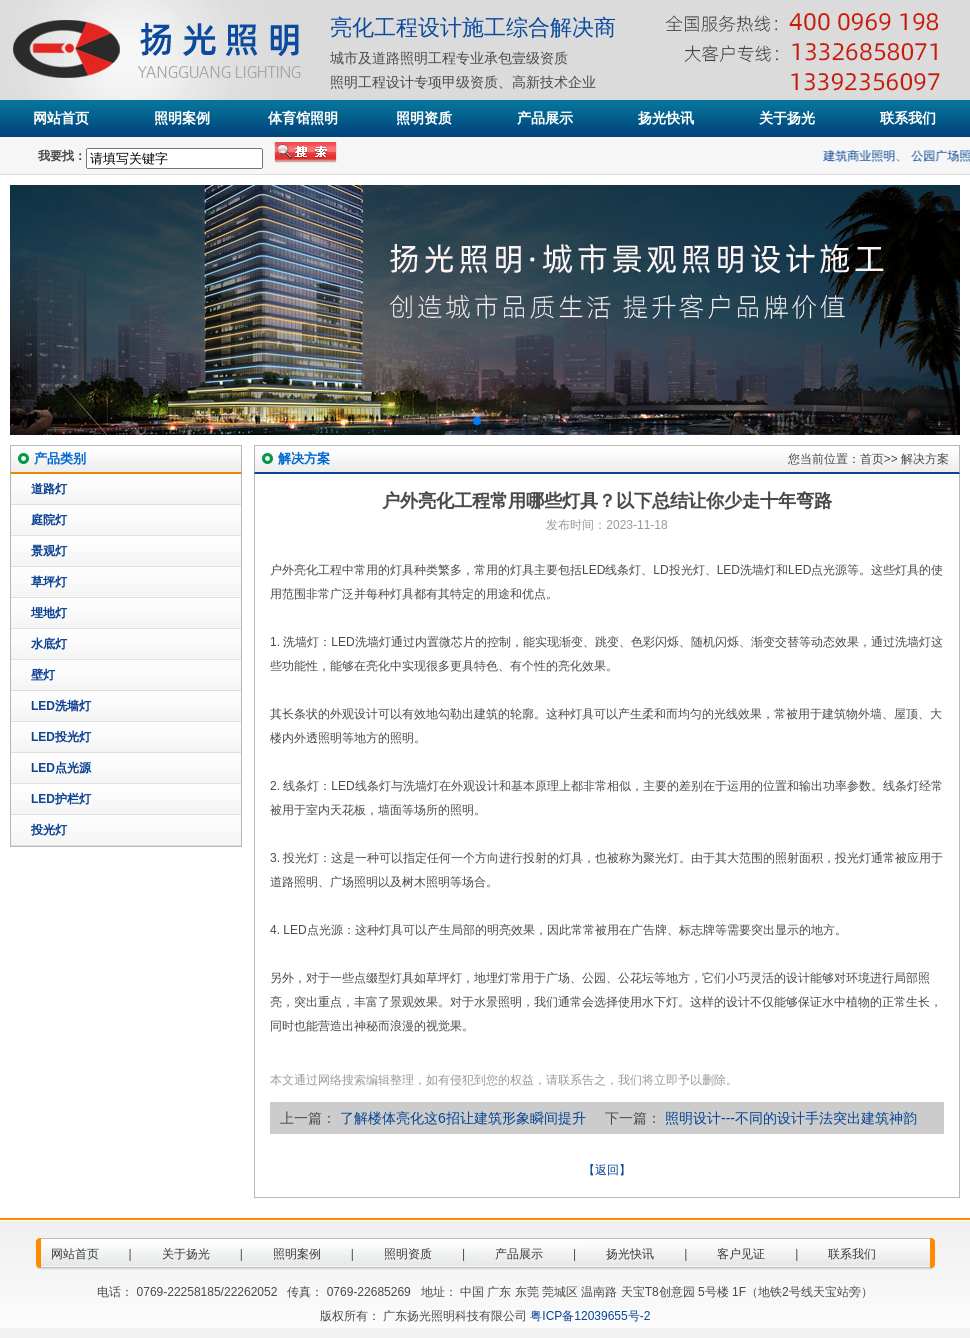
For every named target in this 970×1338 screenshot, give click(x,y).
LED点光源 (61, 768)
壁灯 (43, 675)
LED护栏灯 (61, 799)
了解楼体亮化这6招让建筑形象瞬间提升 (463, 1118)
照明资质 (424, 118)
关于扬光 (787, 118)
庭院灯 (49, 520)
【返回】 (607, 1170)
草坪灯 (49, 582)
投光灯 (49, 830)
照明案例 (182, 118)
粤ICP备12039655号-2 (590, 1316)
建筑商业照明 (865, 156)
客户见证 (741, 1254)
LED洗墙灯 (61, 706)
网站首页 (61, 118)
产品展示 (545, 118)
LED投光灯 (61, 737)
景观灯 (49, 551)
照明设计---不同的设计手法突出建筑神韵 (791, 1118)
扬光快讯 (666, 118)
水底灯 (49, 644)
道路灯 (49, 489)
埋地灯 (49, 613)
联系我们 (908, 118)
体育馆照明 (303, 118)
